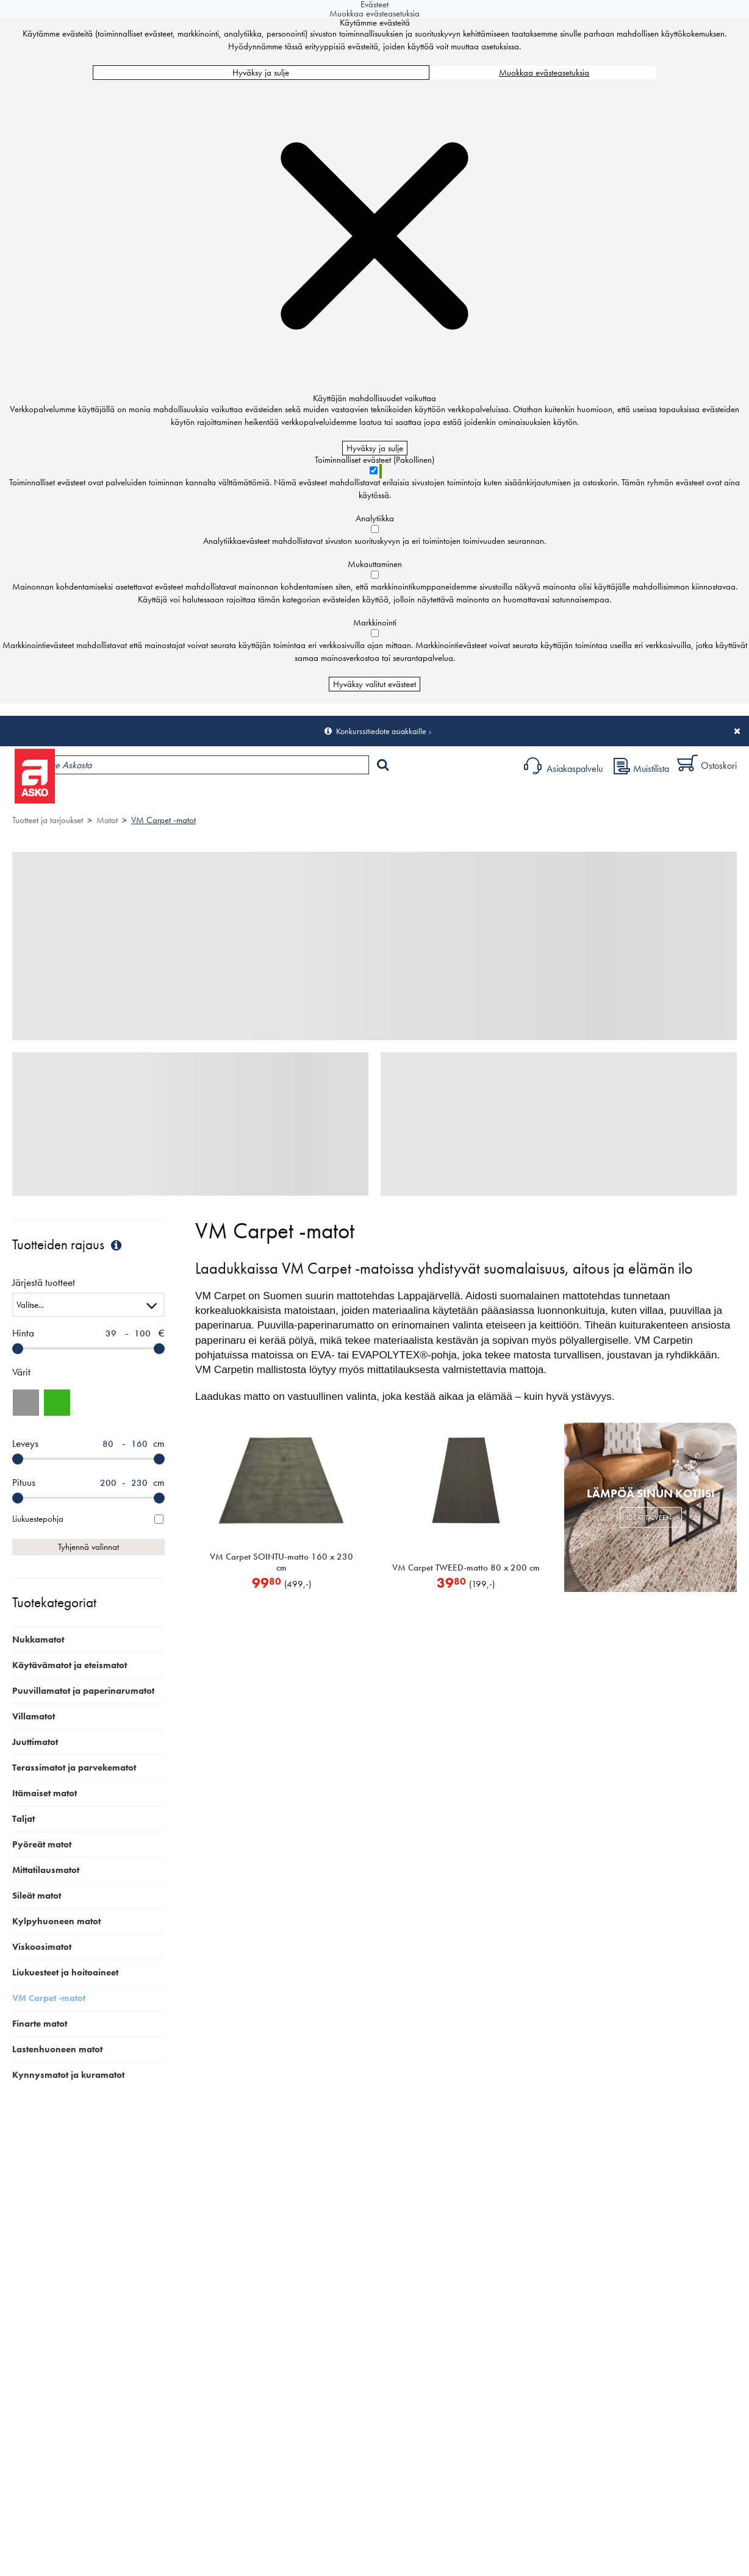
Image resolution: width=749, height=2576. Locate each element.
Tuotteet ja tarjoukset (114, 796)
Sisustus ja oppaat (340, 796)
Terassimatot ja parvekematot (74, 1767)
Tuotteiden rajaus (68, 1245)
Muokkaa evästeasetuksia (544, 72)
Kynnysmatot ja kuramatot (68, 2075)
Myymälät (205, 796)
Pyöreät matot (41, 1844)
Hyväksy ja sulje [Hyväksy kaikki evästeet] (260, 72)
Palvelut (269, 796)
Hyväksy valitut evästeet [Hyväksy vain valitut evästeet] (374, 684)
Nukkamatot (38, 1639)
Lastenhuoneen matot (57, 2049)
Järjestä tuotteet (43, 1283)
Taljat (23, 1819)
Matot (107, 820)
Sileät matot (36, 1895)
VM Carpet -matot (163, 820)
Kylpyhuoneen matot (56, 1921)
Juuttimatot (35, 1742)
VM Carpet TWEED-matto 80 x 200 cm (466, 1567)
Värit (21, 1372)
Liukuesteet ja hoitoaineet (65, 1972)
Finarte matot (39, 2024)
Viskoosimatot (41, 1947)
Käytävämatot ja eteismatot (69, 1665)
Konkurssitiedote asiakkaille (381, 731)
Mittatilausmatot (45, 1870)
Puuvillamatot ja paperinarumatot (83, 1691)
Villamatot (33, 1716)
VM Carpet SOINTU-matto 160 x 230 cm (281, 1562)
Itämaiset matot (44, 1793)
